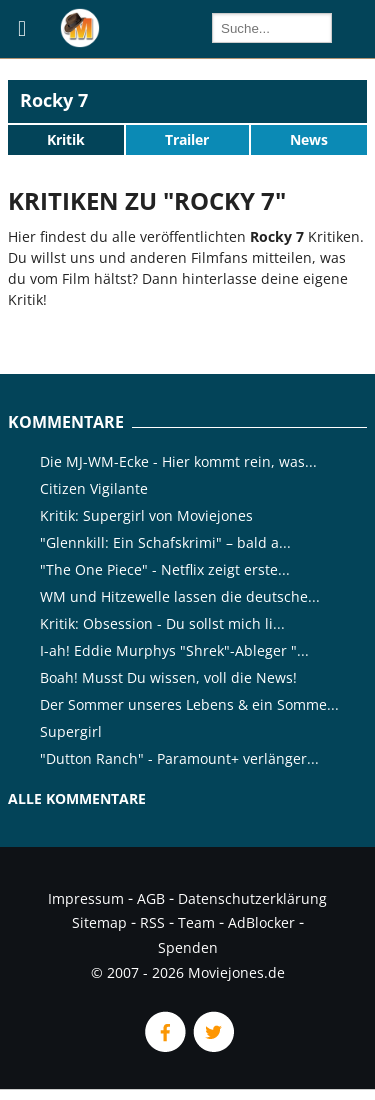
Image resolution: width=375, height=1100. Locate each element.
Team (196, 922)
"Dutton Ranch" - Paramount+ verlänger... (179, 758)
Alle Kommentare (77, 798)
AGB (151, 898)
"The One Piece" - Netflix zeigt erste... (165, 569)
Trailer (187, 139)
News (309, 139)
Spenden (188, 947)
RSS (152, 922)
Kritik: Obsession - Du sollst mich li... (162, 623)
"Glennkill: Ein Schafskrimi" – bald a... (165, 542)
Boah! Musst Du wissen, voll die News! (168, 677)
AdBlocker (261, 922)
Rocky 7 (54, 100)
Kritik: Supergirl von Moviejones (146, 515)
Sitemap (99, 922)
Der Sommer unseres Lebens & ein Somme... (189, 704)
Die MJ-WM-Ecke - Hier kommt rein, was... (178, 461)
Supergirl (71, 731)
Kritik (66, 139)
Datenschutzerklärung (252, 898)
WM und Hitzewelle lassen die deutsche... (180, 596)
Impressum (86, 898)
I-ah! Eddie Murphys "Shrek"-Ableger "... (174, 650)
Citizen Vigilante (94, 488)
